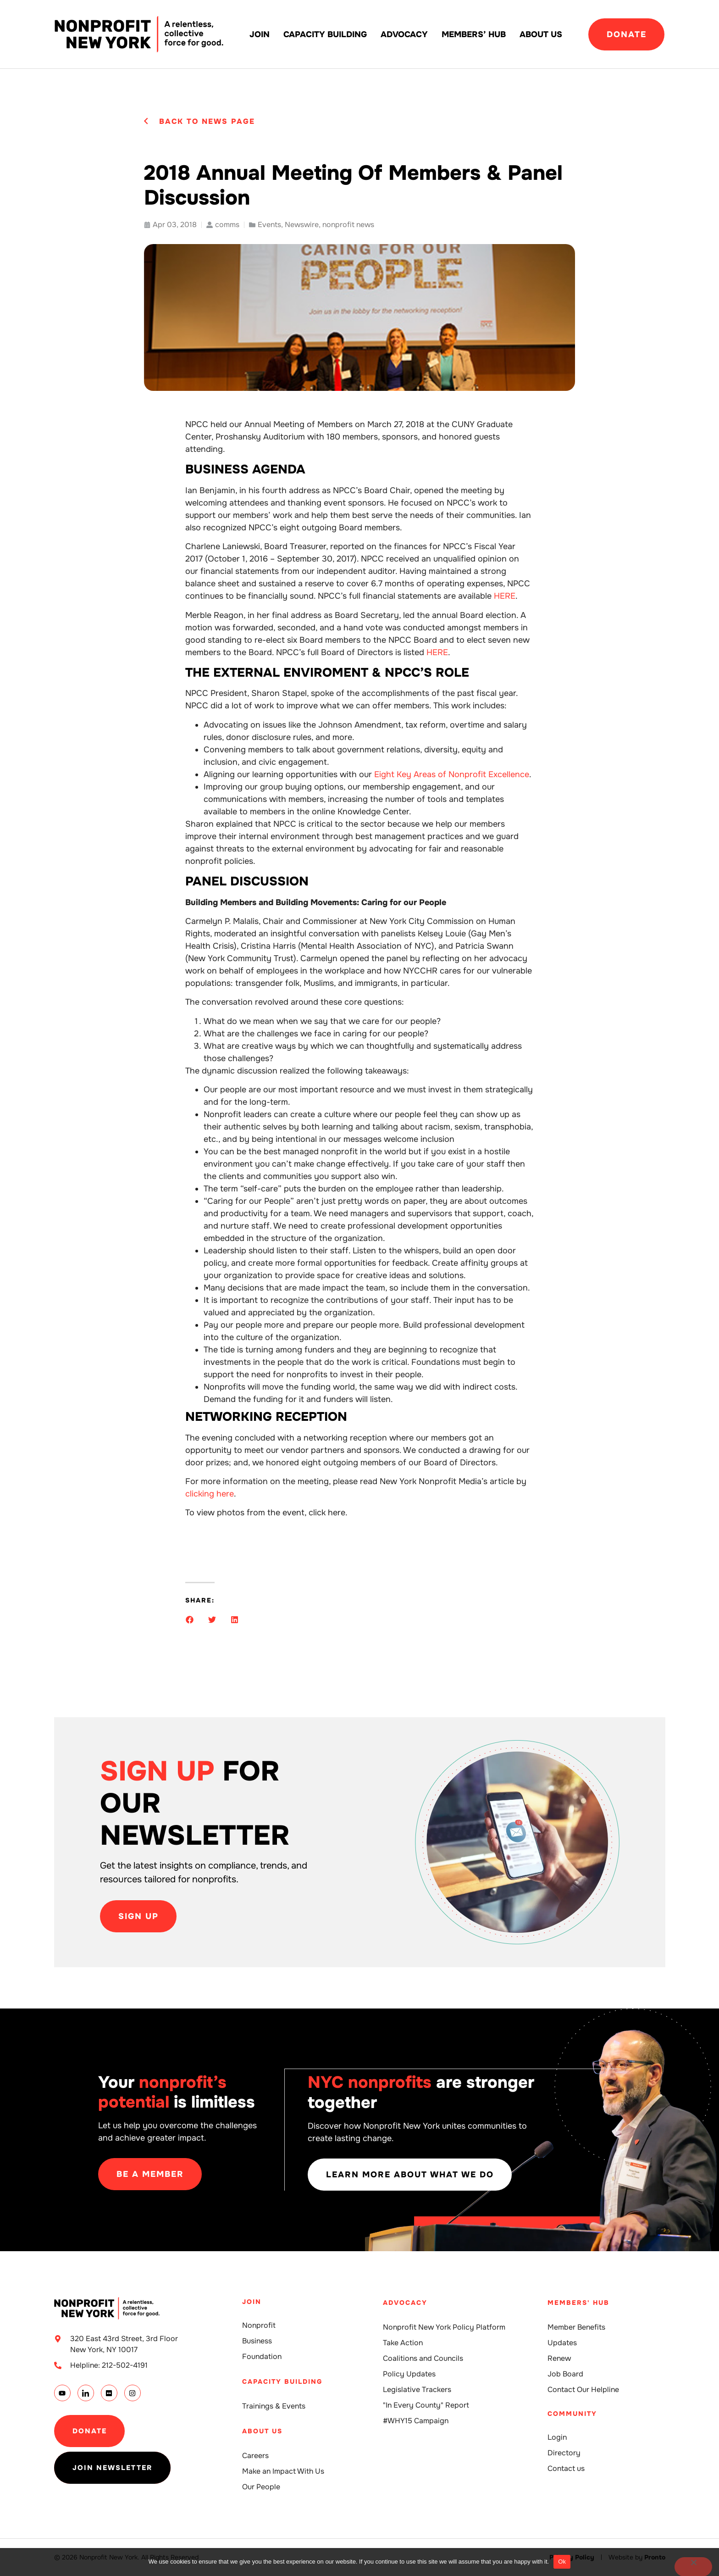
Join (259, 34)
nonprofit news (348, 224)
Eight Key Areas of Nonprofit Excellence (451, 774)
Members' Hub (578, 2302)
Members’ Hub (474, 34)
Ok (562, 2561)
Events (269, 224)
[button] (189, 1619)
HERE (504, 596)
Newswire (302, 224)
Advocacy (404, 34)
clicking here (209, 1494)
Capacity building (325, 34)
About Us (541, 34)
